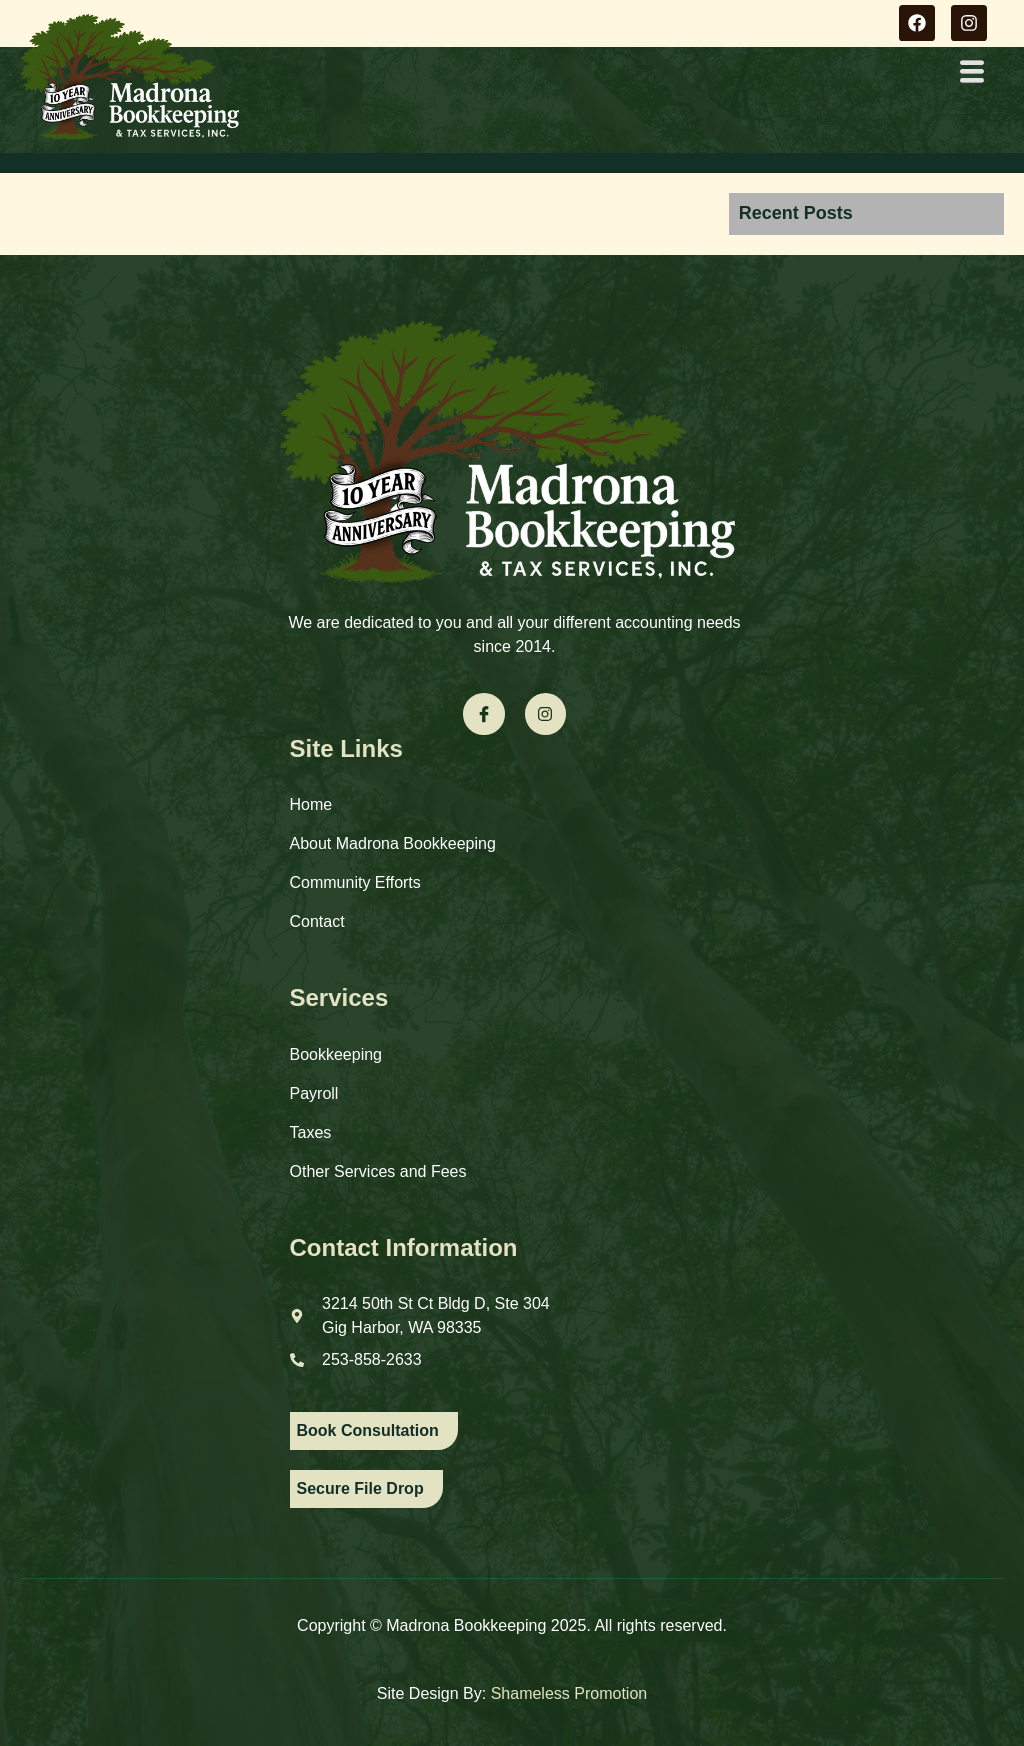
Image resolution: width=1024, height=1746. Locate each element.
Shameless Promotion (569, 1693)
